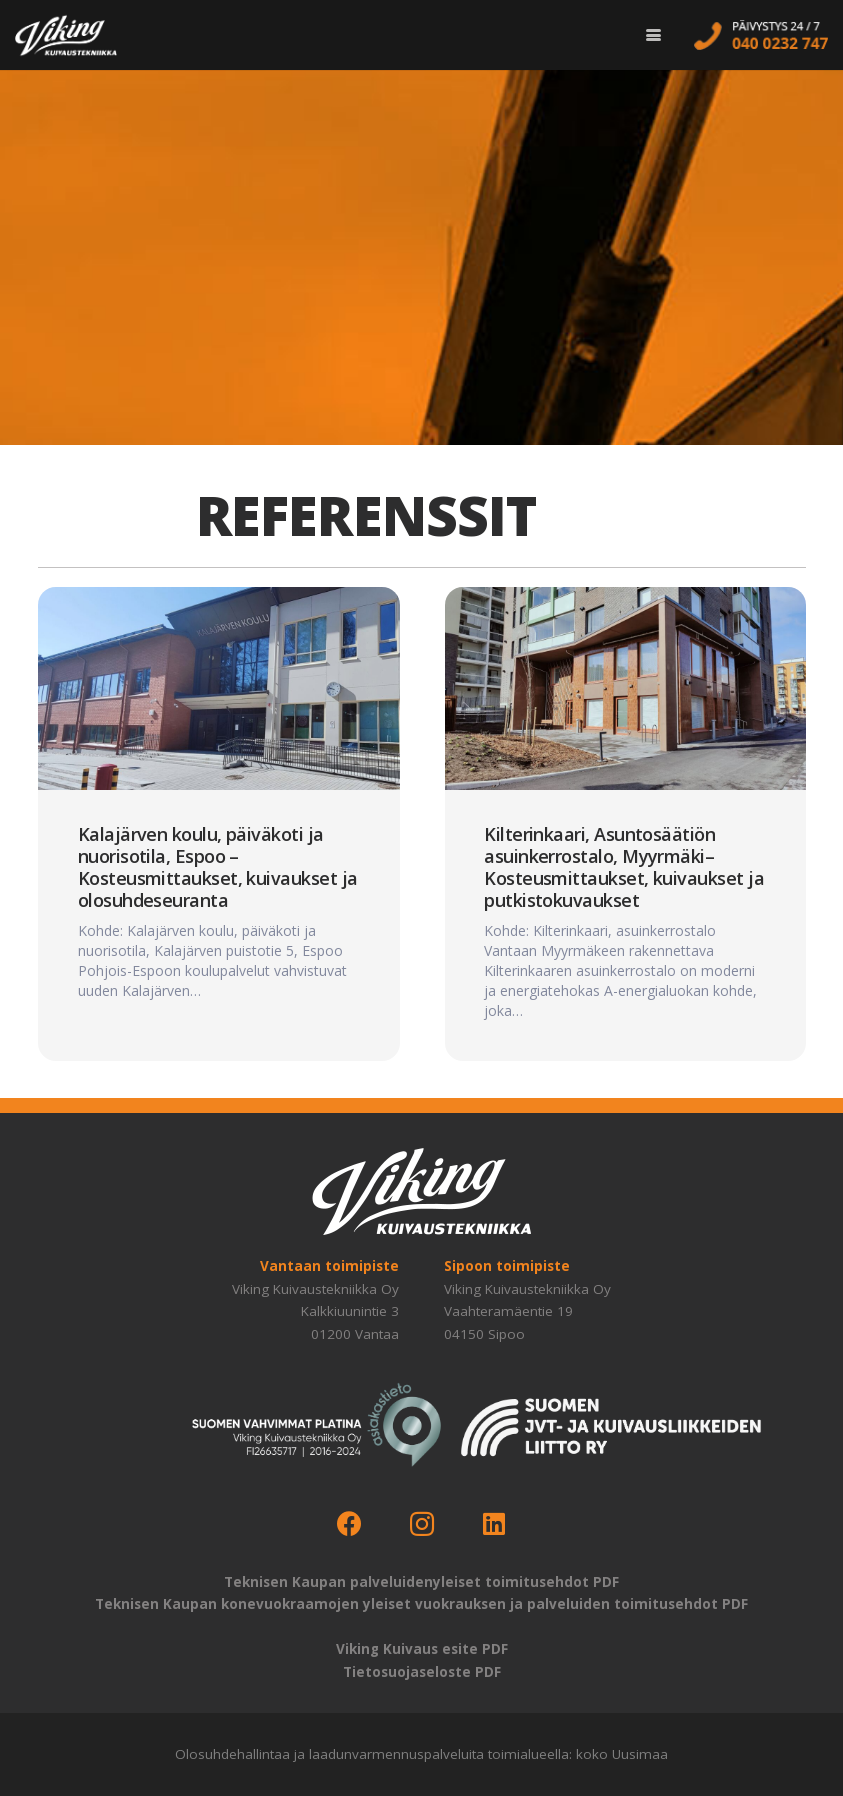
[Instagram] (421, 1524)
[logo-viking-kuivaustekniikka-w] (66, 35)
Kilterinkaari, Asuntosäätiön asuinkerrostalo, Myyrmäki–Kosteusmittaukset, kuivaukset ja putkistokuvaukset (624, 867)
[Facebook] (349, 1524)
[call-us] (761, 35)
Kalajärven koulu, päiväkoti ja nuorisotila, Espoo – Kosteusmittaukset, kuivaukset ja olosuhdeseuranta (217, 867)
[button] (653, 35)
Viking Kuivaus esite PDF (422, 1649)
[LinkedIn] (494, 1524)
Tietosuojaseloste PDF (422, 1672)
